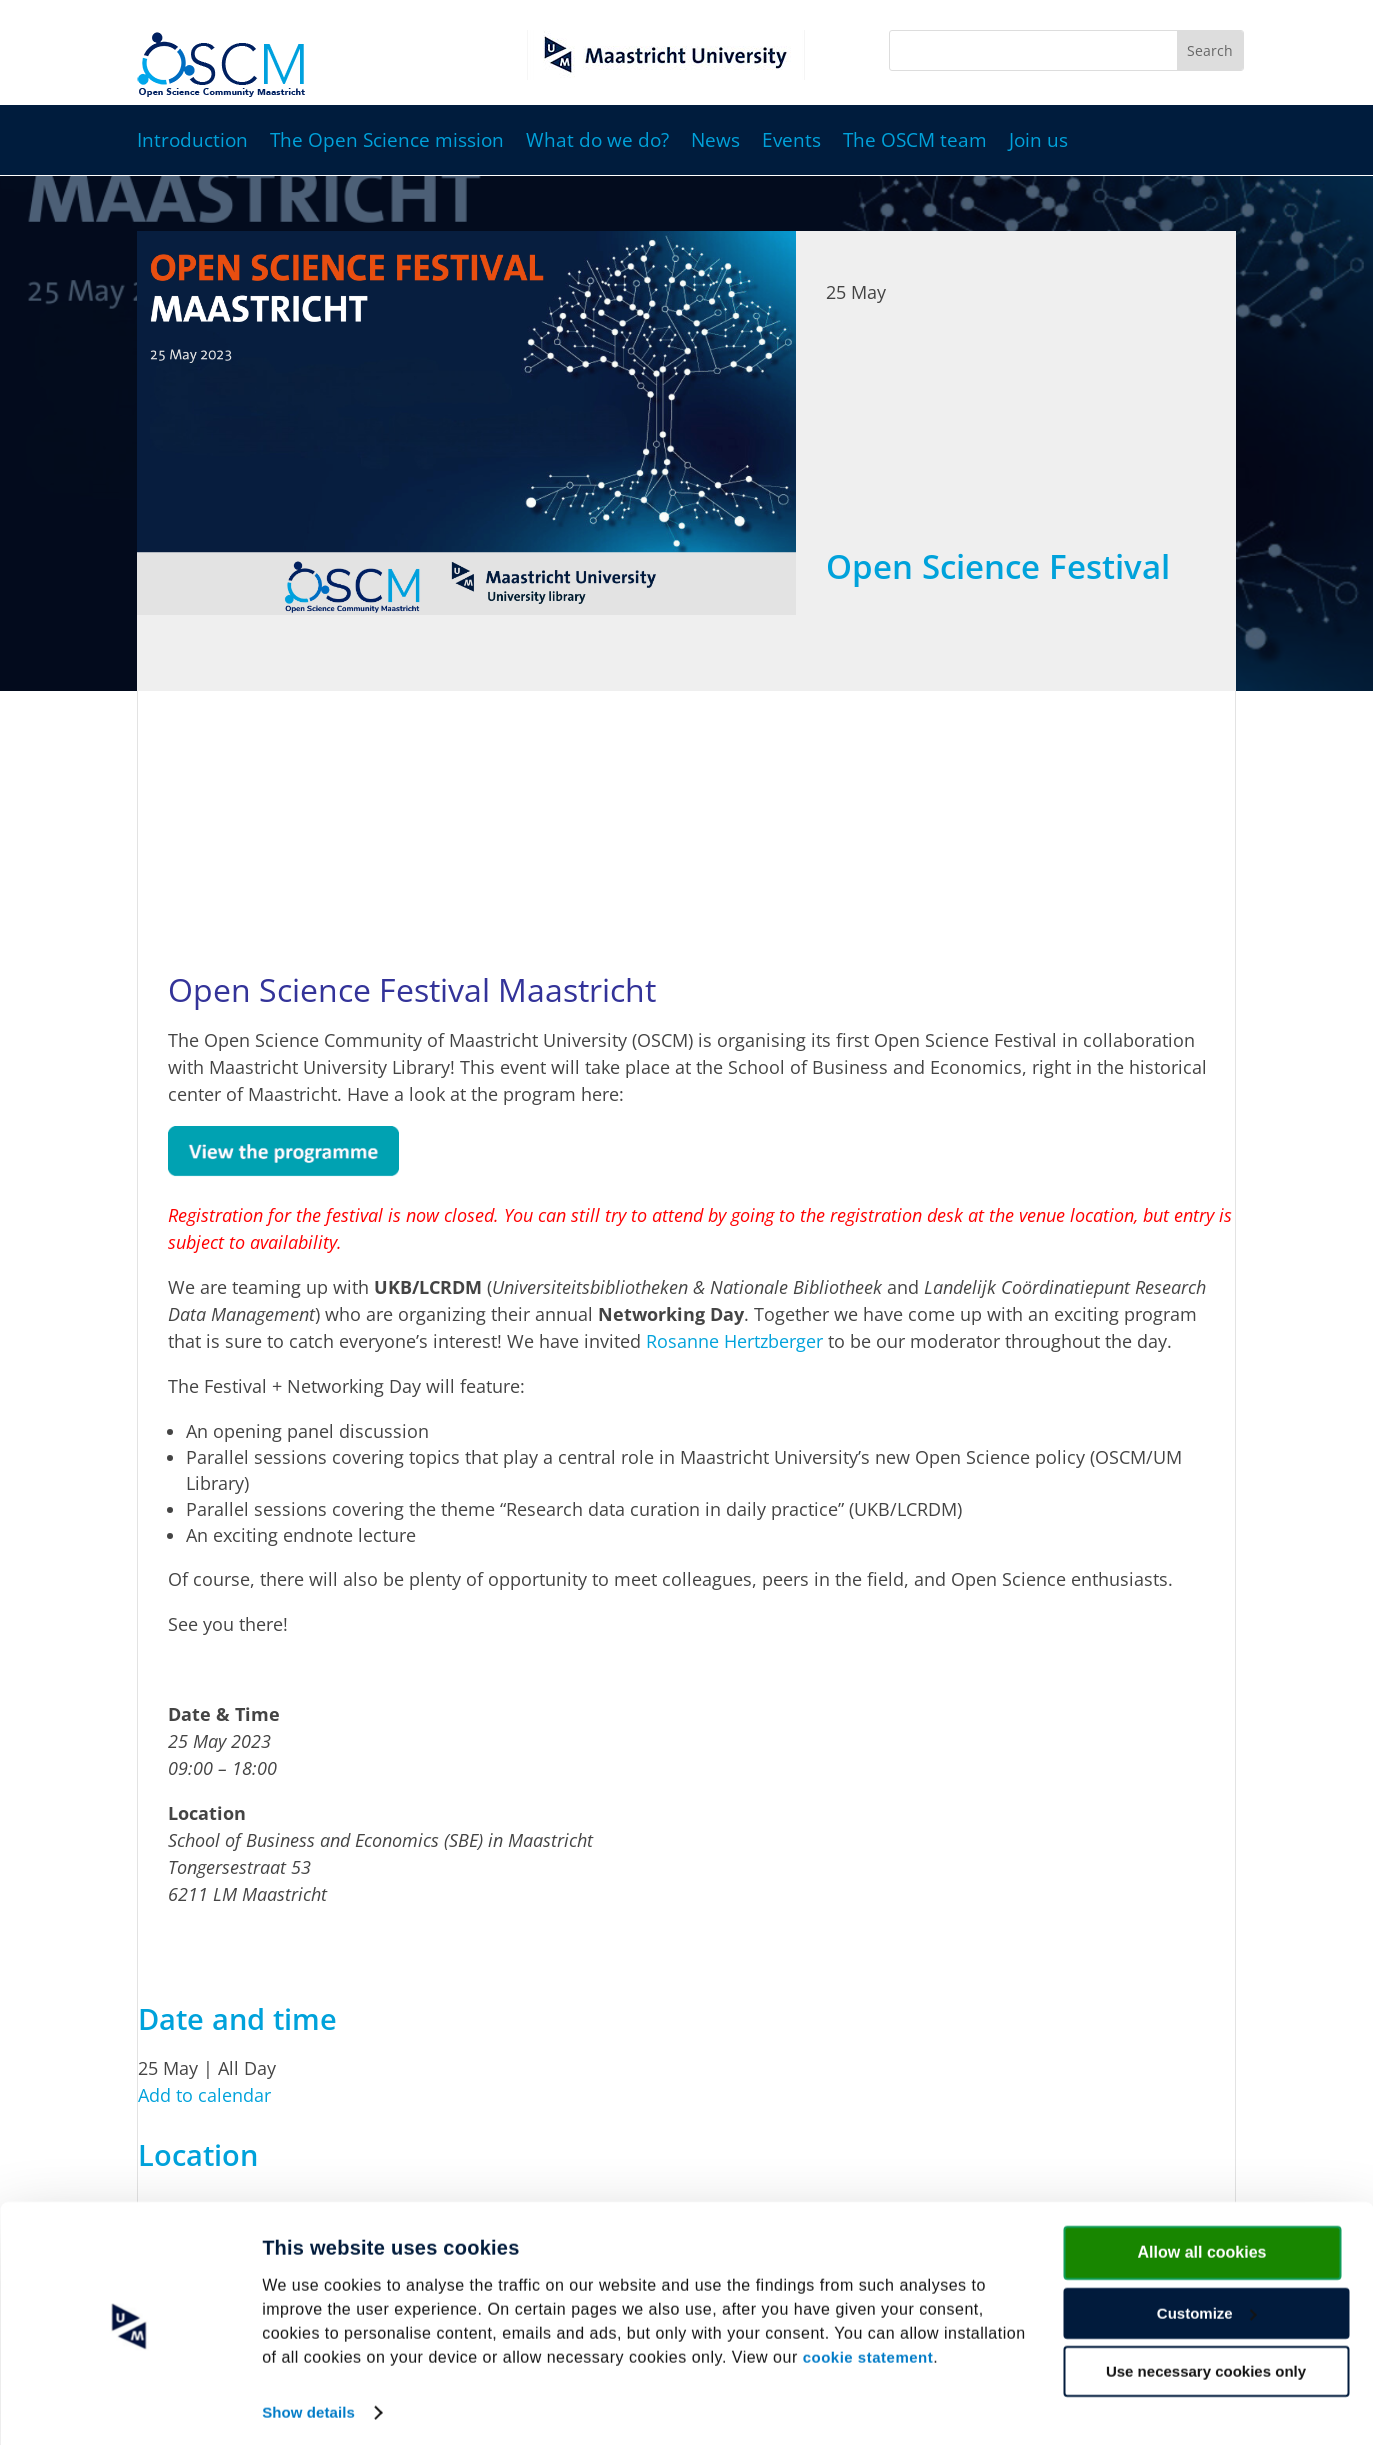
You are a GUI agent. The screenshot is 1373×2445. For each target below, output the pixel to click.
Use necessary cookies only (1206, 2364)
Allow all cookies (1202, 2245)
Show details (308, 2405)
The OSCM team (915, 143)
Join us (1038, 143)
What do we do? (597, 143)
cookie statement (868, 2350)
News (715, 143)
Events (791, 143)
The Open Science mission (387, 143)
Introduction (192, 143)
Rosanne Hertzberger (734, 1341)
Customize (1207, 2306)
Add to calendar (204, 2095)
